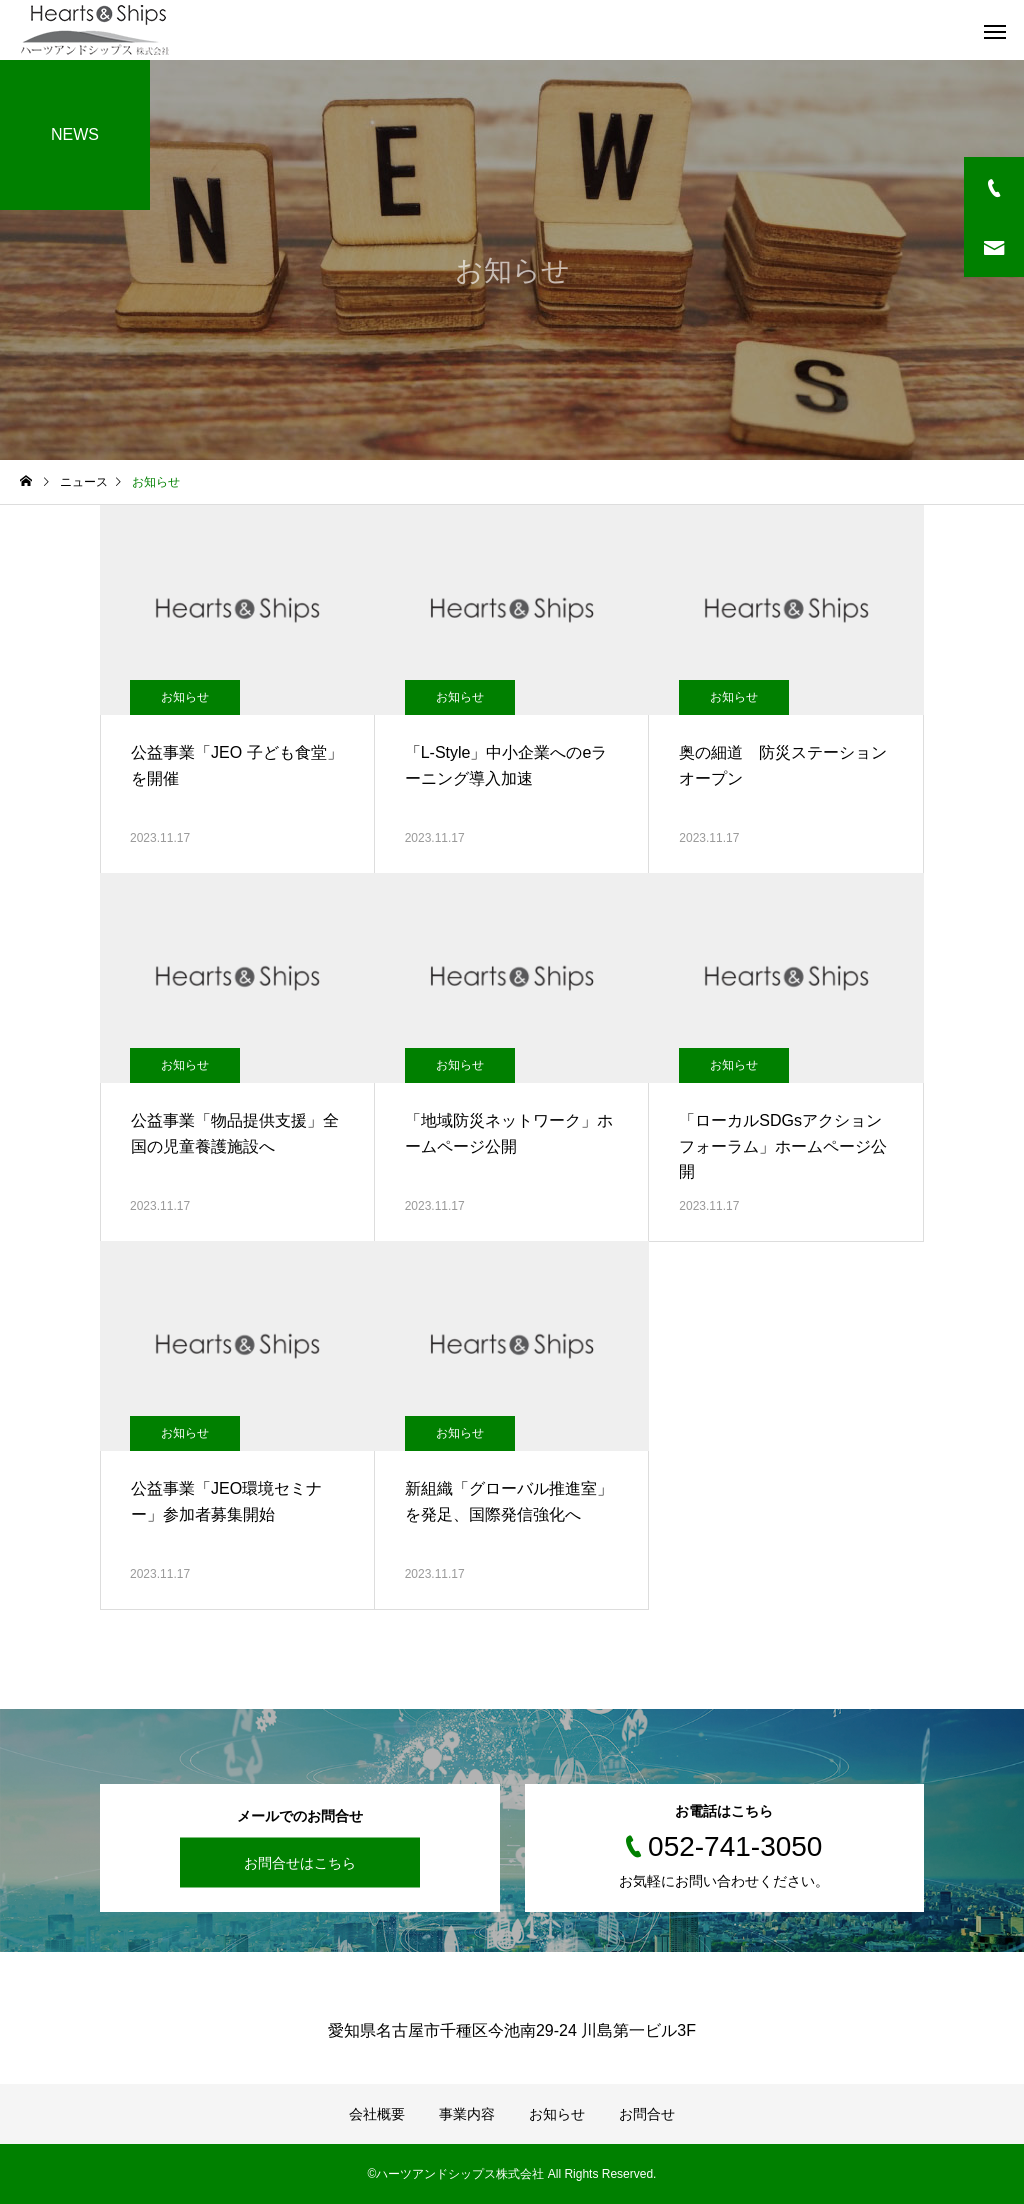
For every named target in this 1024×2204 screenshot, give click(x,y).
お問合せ (647, 2114)
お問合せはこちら (300, 1863)
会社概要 (377, 2114)
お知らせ (185, 697)
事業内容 (467, 2114)
